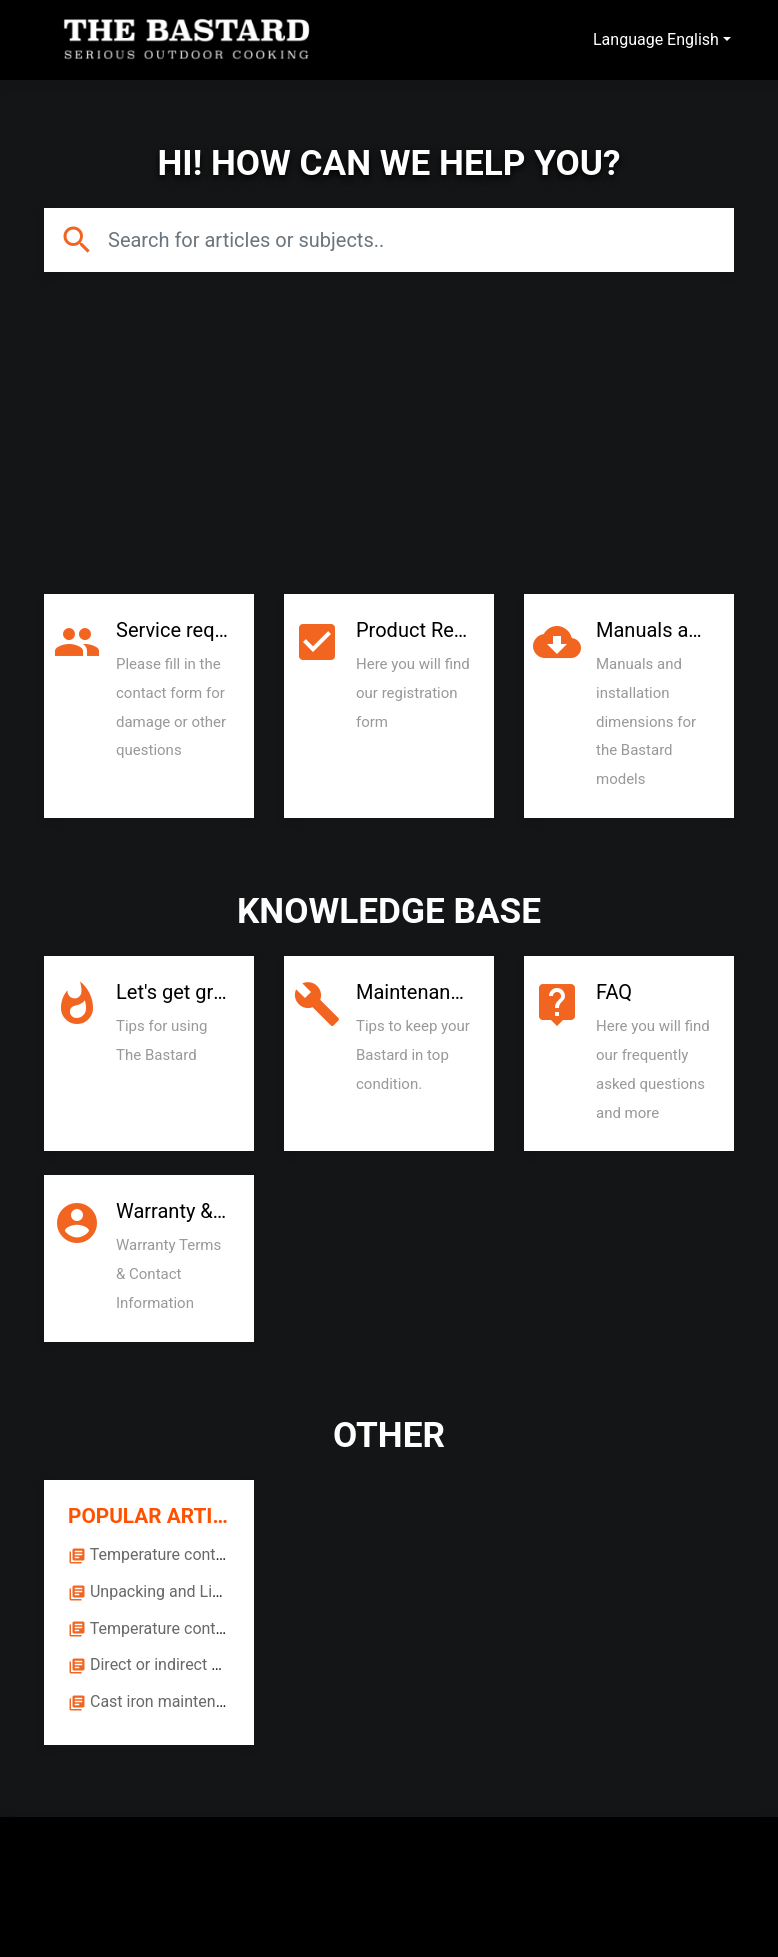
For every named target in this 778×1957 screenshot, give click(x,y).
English (693, 39)
